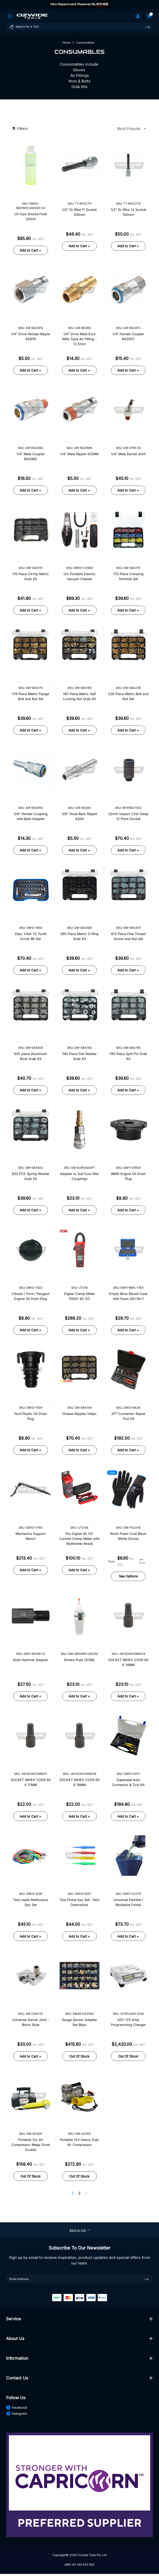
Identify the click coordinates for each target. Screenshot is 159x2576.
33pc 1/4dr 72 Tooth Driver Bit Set (30, 937)
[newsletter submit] (146, 2281)
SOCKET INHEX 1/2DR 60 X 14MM (128, 1664)
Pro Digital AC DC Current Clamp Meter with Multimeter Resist (79, 1540)
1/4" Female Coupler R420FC (128, 336)
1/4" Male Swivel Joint (128, 454)
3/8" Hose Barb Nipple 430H (79, 817)
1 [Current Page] (72, 2195)
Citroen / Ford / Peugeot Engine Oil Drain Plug (30, 1297)
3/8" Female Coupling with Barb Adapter (31, 817)
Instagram (16, 2415)
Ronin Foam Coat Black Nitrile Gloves (128, 1537)
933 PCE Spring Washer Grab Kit (30, 1177)
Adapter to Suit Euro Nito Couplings (79, 1177)
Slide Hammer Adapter (30, 1661)
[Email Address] (79, 2281)
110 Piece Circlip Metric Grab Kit (30, 577)
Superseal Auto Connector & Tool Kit (128, 1784)
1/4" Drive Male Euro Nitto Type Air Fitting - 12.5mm (79, 339)
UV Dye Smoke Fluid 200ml (30, 216)
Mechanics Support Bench (31, 1537)
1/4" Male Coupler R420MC (31, 457)
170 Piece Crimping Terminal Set (128, 577)
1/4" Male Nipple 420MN (79, 454)
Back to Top (79, 2232)
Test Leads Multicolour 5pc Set (30, 1904)
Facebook (16, 2409)
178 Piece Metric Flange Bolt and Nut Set (30, 697)
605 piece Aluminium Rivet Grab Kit (30, 1057)
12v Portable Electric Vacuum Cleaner (79, 577)
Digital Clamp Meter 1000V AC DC (79, 1297)
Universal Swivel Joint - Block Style (30, 2024)
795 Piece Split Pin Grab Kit (128, 1057)
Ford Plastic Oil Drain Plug (30, 1417)
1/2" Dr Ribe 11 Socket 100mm (79, 212)
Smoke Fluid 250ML (79, 1661)
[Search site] (147, 27)
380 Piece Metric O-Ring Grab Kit (79, 937)
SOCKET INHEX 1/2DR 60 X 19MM (79, 1784)
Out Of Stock (79, 2058)
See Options (128, 1578)
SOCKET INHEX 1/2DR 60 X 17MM (31, 1784)
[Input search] (79, 26)
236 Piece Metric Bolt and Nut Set (128, 697)
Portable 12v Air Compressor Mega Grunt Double (30, 2147)
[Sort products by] (130, 129)
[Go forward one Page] (86, 2195)
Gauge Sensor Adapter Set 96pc (79, 2024)
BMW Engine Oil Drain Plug (128, 1177)
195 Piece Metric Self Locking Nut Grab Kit (79, 697)
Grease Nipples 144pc (79, 1415)
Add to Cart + (30, 251)
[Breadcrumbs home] (66, 43)
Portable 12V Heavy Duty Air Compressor (79, 2144)
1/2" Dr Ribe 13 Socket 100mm (128, 212)
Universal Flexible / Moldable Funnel (128, 1904)
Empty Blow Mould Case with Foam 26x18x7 (128, 1297)
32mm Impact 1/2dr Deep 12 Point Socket (128, 817)
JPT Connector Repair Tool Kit (128, 1417)
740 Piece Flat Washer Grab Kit (79, 1057)
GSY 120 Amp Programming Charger (128, 2024)
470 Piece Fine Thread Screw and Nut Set (128, 937)
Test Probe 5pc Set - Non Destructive (79, 1904)
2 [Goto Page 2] (79, 2195)
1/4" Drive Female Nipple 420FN (30, 336)
